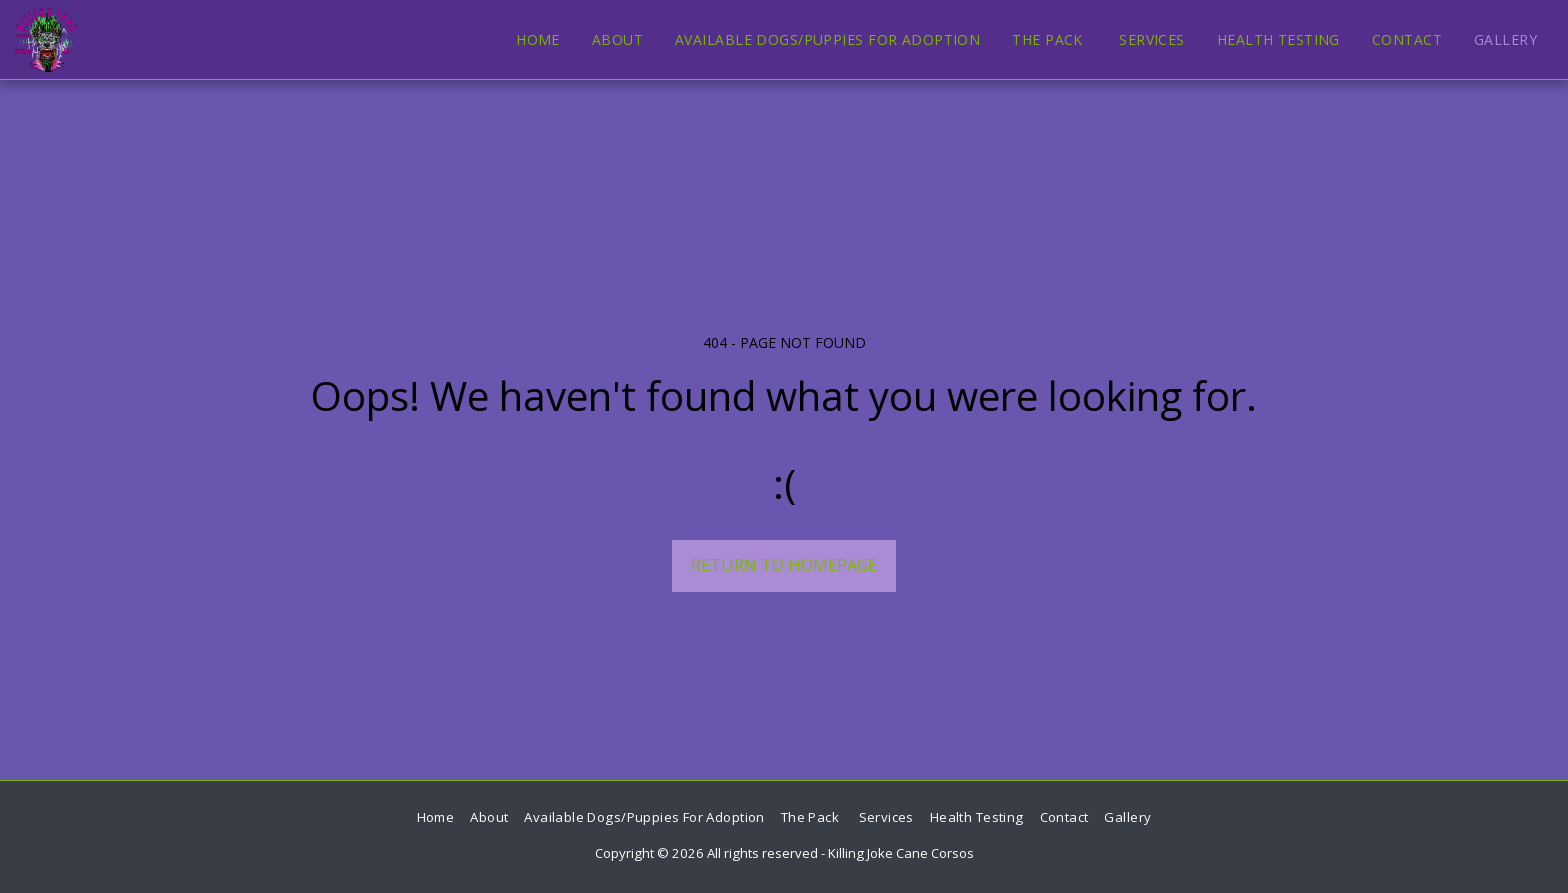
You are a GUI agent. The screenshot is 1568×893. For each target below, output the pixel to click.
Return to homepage (784, 564)
